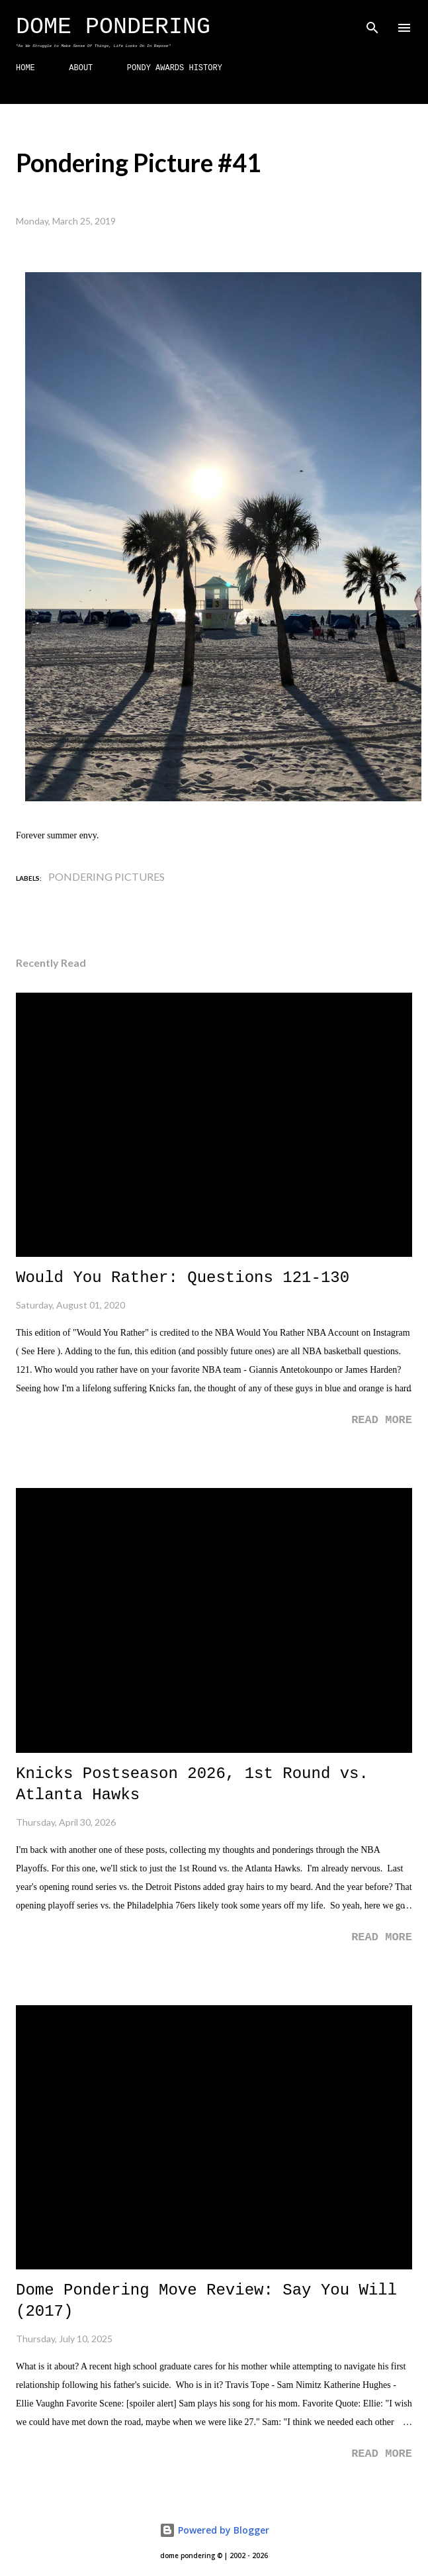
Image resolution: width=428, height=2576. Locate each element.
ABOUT (81, 68)
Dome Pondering (113, 27)
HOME (25, 68)
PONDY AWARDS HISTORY (174, 68)
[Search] (372, 24)
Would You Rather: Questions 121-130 (182, 1278)
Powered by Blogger (214, 2530)
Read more (381, 1420)
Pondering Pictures (106, 876)
